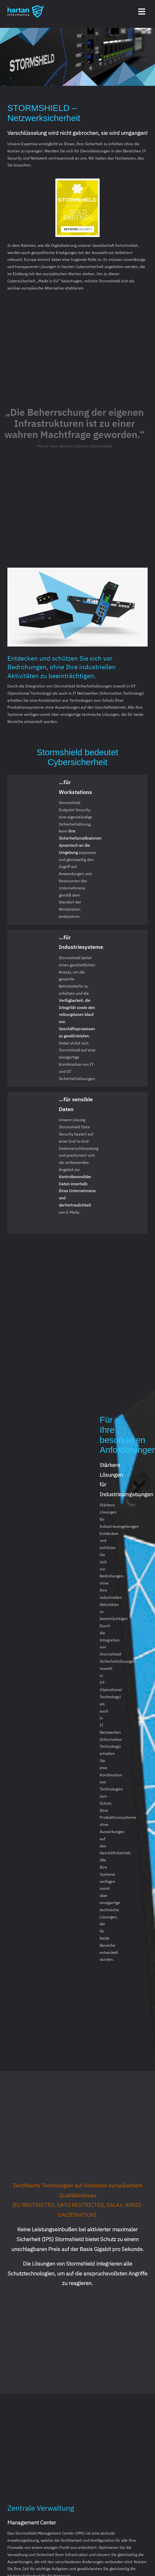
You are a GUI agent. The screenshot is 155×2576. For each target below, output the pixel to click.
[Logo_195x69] (25, 6)
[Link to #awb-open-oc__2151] (141, 12)
